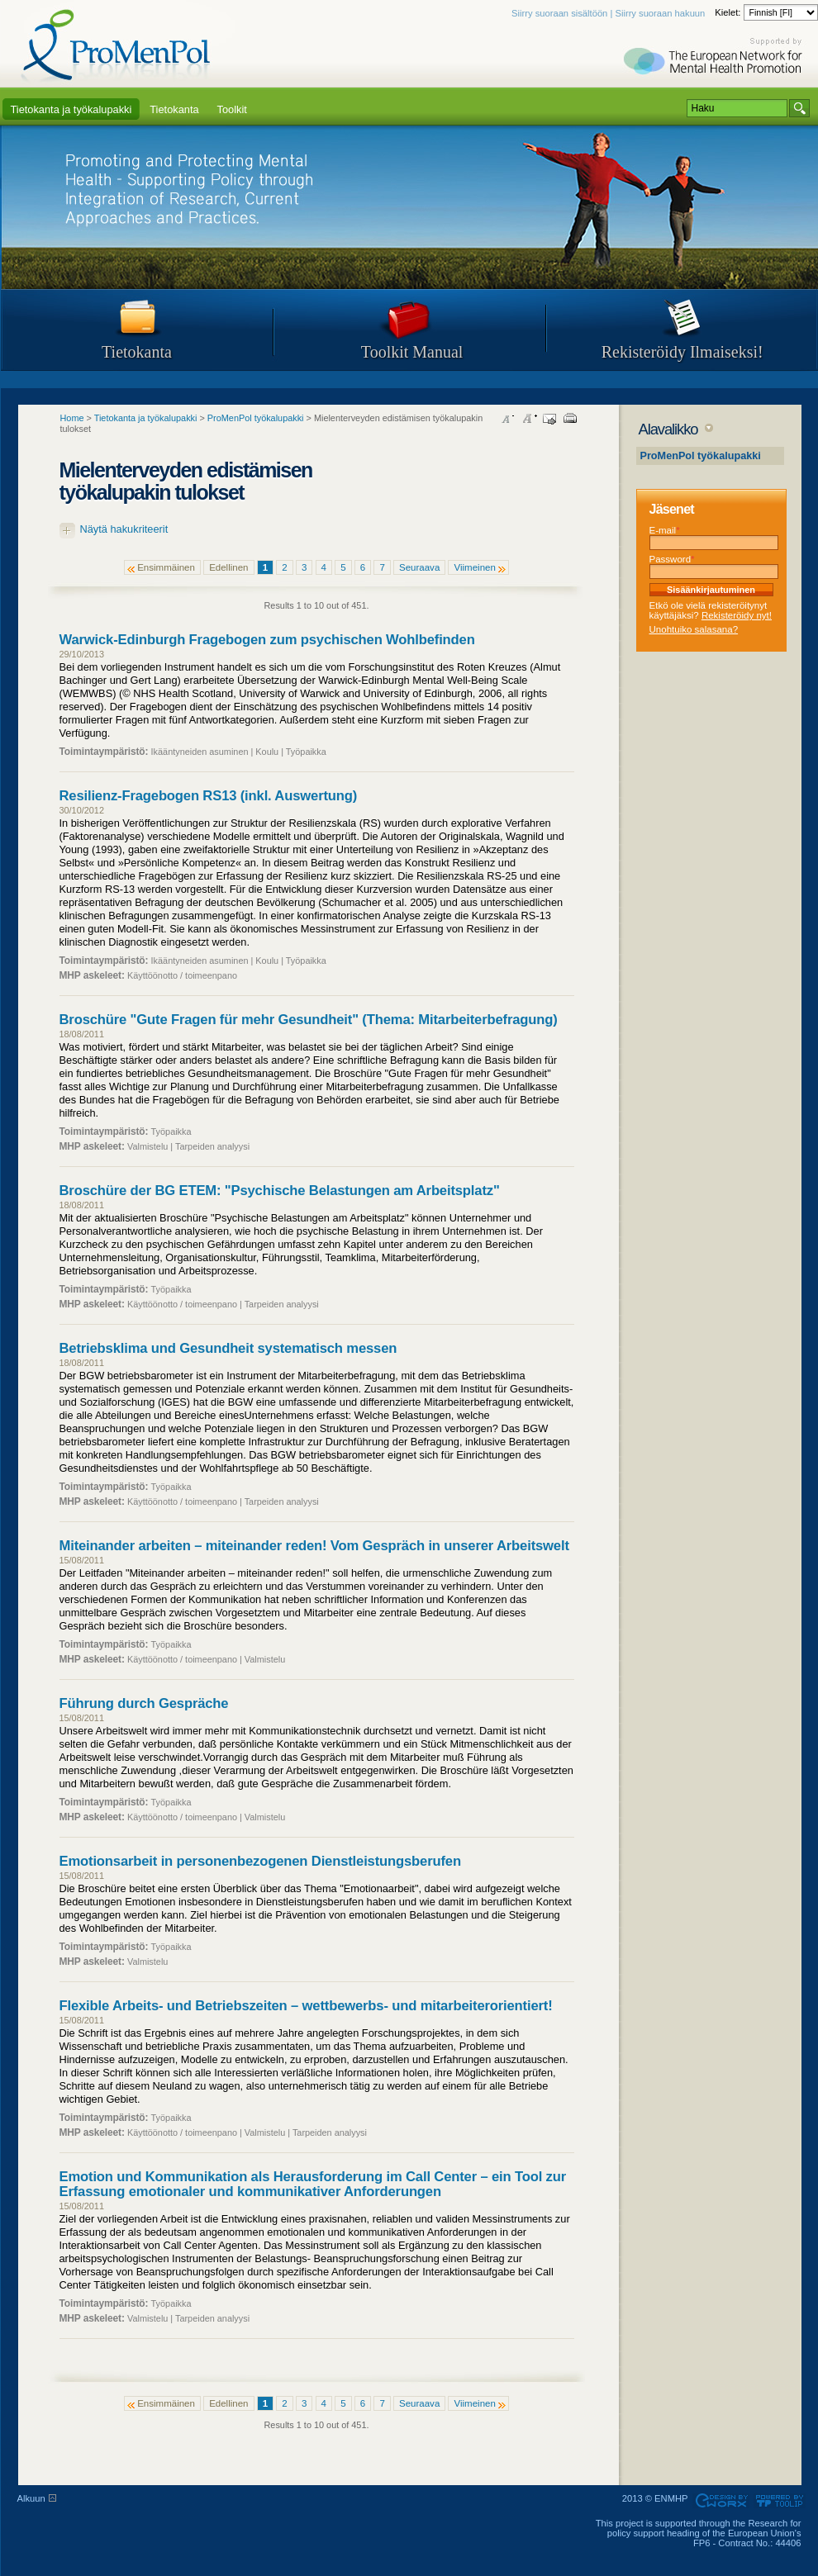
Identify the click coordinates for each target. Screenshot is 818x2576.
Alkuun (31, 2498)
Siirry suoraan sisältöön (559, 13)
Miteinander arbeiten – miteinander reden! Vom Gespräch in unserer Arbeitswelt (314, 1546)
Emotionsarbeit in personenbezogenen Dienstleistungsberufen (260, 1861)
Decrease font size (508, 419)
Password (672, 559)
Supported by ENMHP (714, 57)
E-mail (664, 530)
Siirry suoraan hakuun (660, 13)
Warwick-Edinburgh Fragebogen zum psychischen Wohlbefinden (267, 640)
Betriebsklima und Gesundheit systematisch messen (228, 1348)
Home (72, 418)
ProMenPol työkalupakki (700, 456)
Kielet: (729, 12)
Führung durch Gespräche (144, 1703)
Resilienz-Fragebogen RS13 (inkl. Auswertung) (208, 796)
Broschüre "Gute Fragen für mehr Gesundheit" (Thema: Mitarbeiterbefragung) (308, 1019)
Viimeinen (474, 567)
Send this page (549, 419)
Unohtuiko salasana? (694, 629)
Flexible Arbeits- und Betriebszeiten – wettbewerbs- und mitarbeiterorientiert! (306, 2006)
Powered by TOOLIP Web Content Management (782, 2500)
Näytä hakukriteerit (124, 529)
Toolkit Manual (412, 352)
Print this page (570, 419)
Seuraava (419, 567)
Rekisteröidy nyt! (736, 615)
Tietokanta (137, 352)
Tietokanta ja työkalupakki (145, 418)
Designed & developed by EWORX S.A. (720, 2500)
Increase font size (529, 419)
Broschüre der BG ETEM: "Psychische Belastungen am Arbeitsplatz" (279, 1190)
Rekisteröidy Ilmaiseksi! (682, 352)
